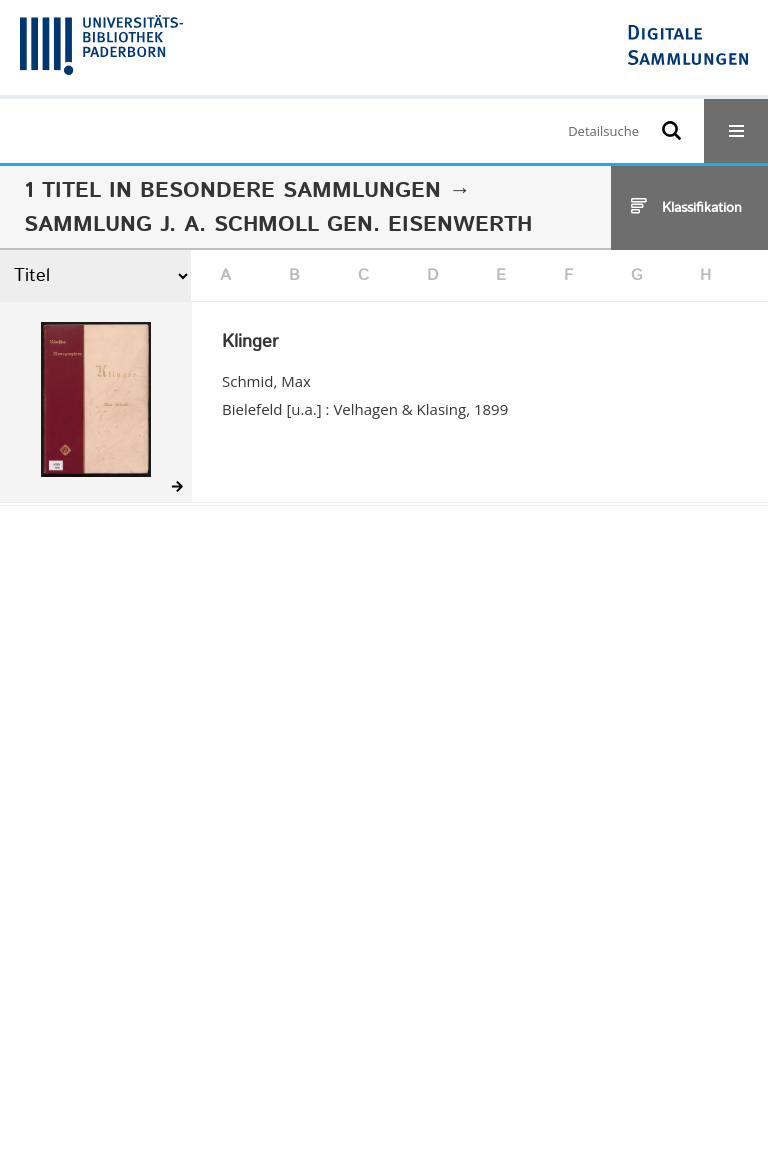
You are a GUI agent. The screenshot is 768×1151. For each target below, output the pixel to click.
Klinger (250, 343)
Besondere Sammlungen (290, 191)
